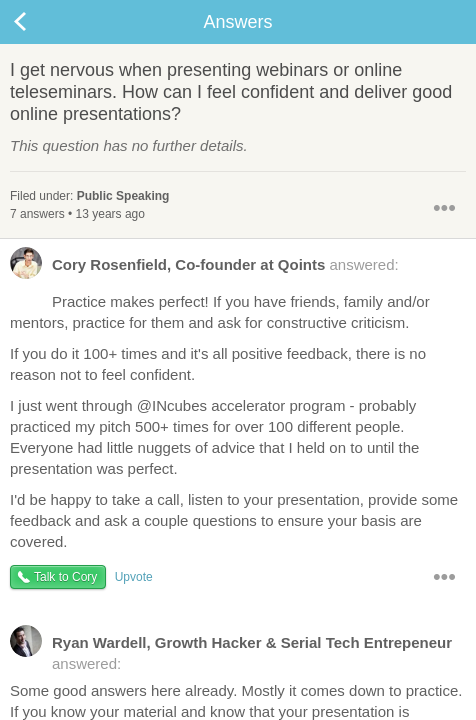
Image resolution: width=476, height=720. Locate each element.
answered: (204, 269)
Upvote (134, 577)
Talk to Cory (65, 577)
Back (40, 22)
